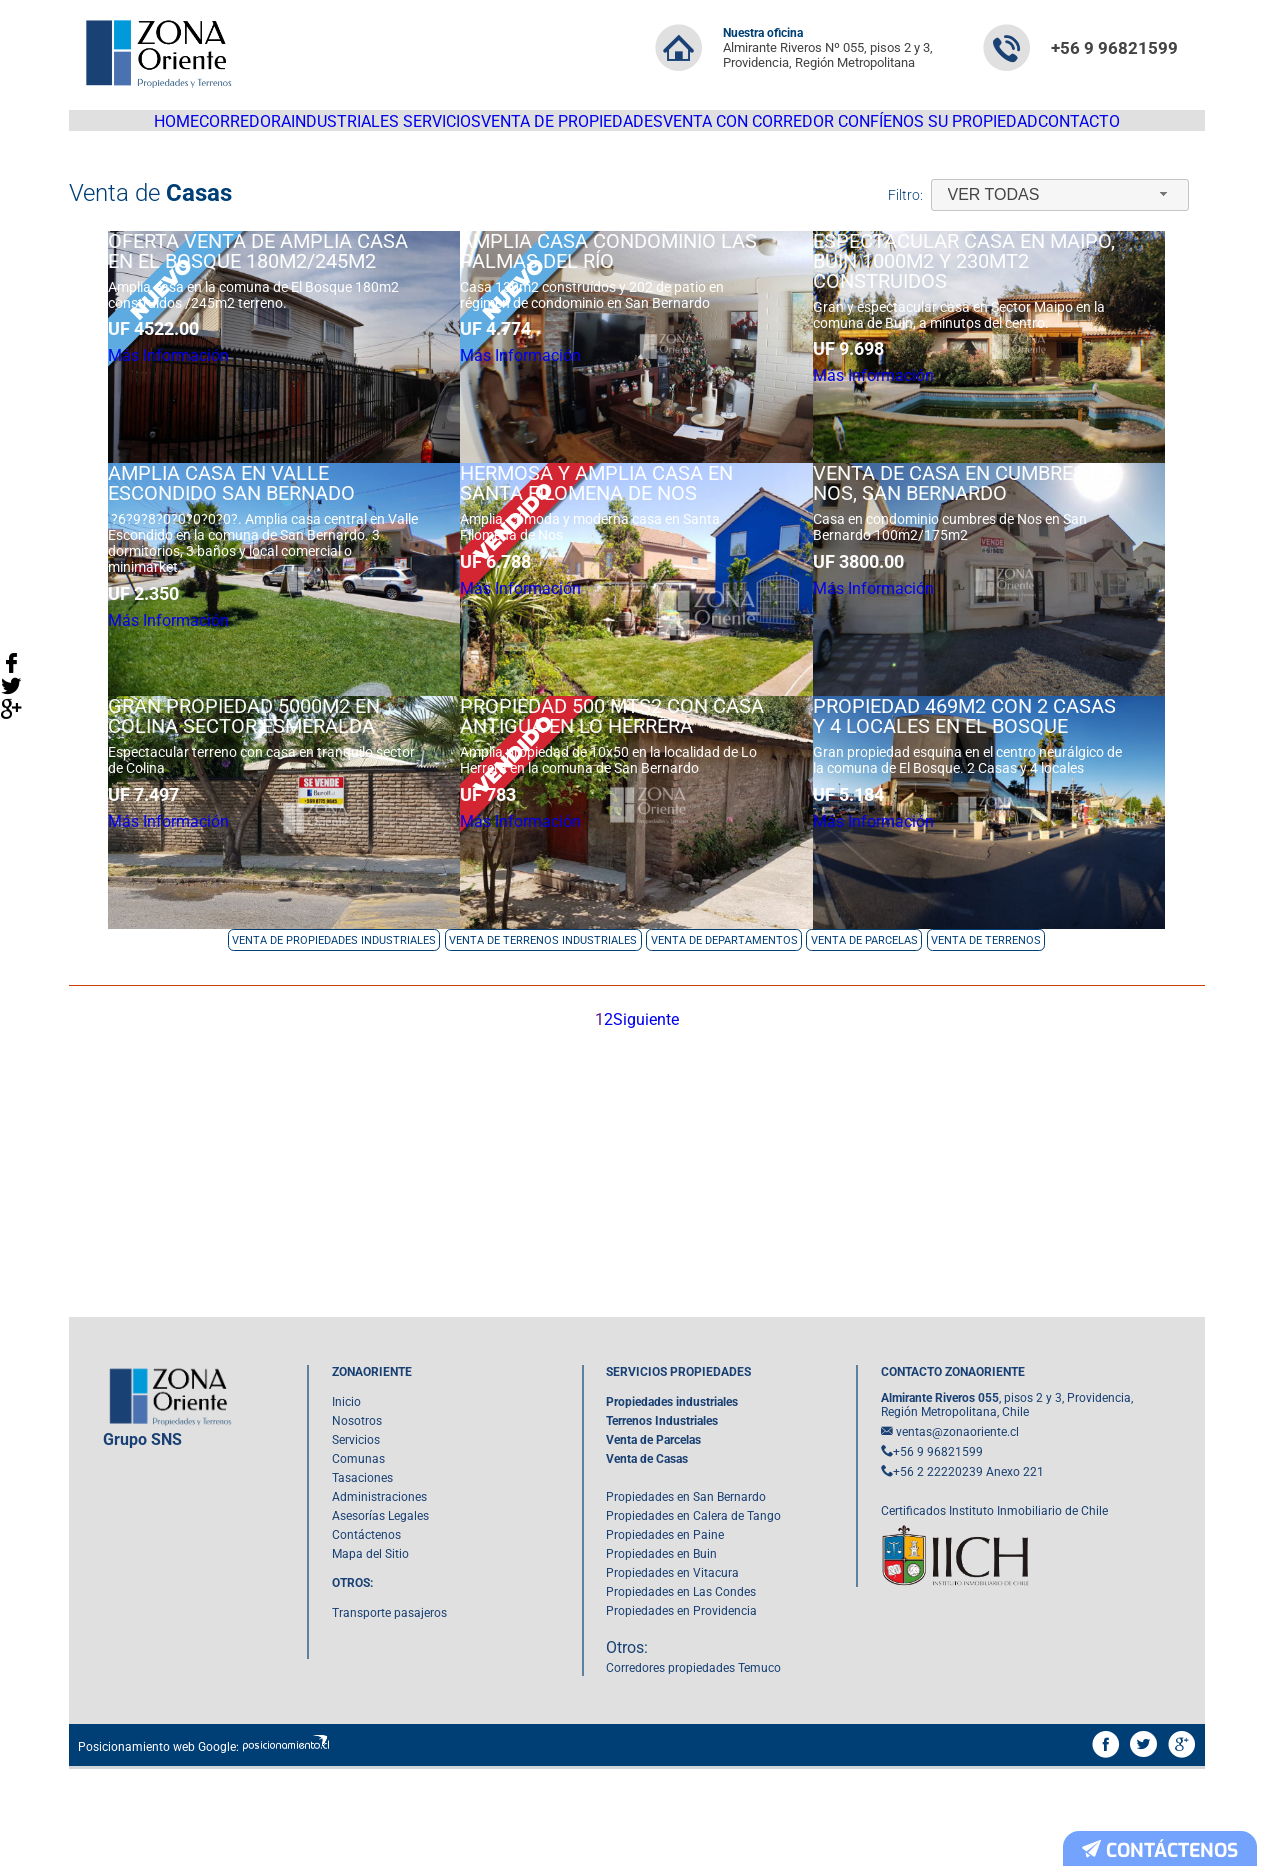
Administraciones (379, 1594)
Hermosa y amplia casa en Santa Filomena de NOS (614, 561)
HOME (130, 130)
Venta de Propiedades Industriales (334, 1030)
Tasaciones (362, 1575)
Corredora (220, 130)
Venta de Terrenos (986, 1030)
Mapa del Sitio (370, 1651)
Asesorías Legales (380, 1613)
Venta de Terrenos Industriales (543, 1030)
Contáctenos (366, 1632)
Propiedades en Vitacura (672, 1670)
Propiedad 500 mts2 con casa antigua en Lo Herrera (630, 818)
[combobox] (1060, 213)
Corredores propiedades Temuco (693, 1765)
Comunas (358, 1556)
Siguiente (655, 1111)
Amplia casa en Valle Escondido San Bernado (226, 561)
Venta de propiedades (592, 130)
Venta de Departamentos (724, 1030)
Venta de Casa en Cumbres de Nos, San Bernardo (1003, 561)
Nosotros (357, 1518)
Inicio (346, 1499)
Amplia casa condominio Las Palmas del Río (626, 304)
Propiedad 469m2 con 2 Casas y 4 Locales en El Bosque (1004, 818)
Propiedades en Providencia (681, 1708)
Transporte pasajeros (389, 1710)
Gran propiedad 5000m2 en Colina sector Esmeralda (239, 818)
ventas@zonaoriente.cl (957, 1529)
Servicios (450, 130)
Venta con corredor (776, 130)
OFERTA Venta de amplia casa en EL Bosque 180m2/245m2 (253, 304)
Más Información (191, 418)
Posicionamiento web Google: (158, 1844)
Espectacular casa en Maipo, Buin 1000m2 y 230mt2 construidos (1004, 314)
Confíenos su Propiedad (972, 130)
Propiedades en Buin (661, 1651)
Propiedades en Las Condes (681, 1689)
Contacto (1126, 130)
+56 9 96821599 (1114, 48)
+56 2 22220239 (938, 1569)
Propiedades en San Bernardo (686, 1594)
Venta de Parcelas (864, 1030)
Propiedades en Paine (665, 1632)
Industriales (336, 130)
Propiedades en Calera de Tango (693, 1613)
